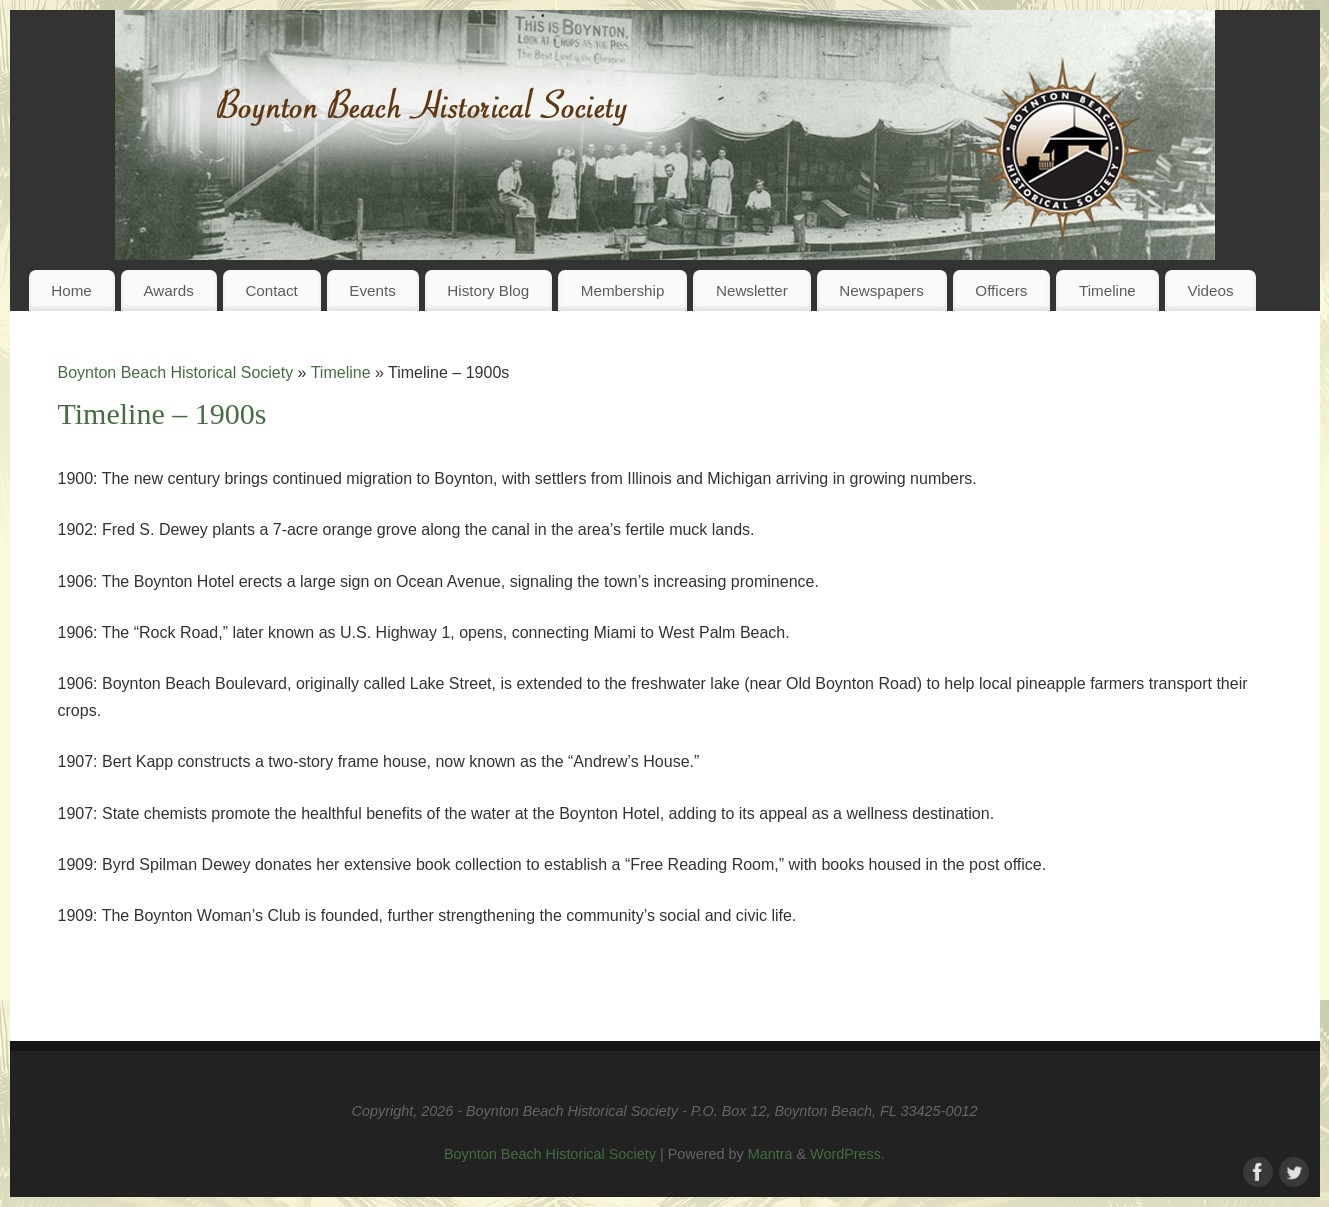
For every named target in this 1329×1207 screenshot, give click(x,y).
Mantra (770, 1154)
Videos (1210, 290)
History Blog (488, 290)
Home (71, 290)
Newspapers (881, 290)
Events (372, 290)
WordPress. (847, 1154)
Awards (168, 290)
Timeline (1107, 290)
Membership (623, 290)
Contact (271, 290)
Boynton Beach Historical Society (176, 372)
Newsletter (752, 290)
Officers (1001, 290)
